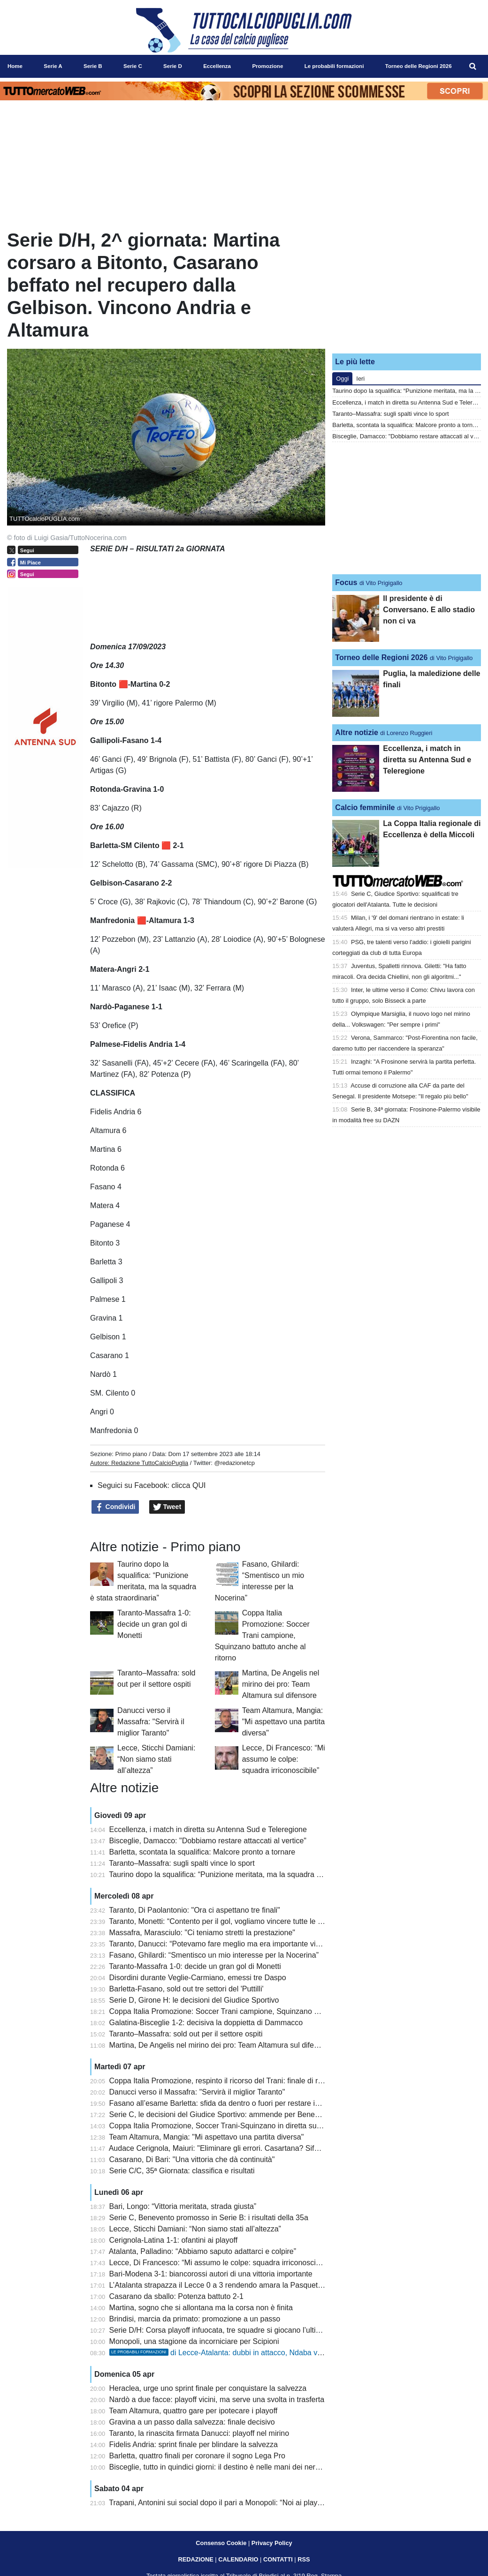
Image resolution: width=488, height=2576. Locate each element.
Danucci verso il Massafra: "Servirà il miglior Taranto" (150, 1721)
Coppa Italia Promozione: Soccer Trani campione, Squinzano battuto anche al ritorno (262, 1635)
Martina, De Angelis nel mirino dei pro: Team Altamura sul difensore (281, 1684)
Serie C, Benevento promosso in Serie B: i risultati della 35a (208, 2218)
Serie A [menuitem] (53, 66)
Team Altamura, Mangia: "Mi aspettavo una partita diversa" (283, 1721)
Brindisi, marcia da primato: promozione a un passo (195, 2319)
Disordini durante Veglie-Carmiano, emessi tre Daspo (197, 1978)
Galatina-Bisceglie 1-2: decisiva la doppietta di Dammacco (206, 2023)
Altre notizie (356, 732)
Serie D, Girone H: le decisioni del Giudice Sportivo (194, 2000)
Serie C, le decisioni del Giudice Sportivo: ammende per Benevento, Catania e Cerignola (256, 2114)
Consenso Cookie (221, 2542)
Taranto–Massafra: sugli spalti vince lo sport (181, 1863)
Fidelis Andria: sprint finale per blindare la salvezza (193, 2444)
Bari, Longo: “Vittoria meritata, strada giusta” (183, 2206)
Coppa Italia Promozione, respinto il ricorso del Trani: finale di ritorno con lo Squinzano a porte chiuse (277, 2081)
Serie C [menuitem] (132, 66)
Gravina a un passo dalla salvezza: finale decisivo (192, 2422)
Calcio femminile (365, 807)
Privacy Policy (272, 2542)
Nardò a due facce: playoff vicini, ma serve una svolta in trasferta (217, 2399)
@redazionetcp (234, 1462)
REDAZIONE (195, 2559)
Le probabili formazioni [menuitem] (334, 66)
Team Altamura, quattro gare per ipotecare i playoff (193, 2411)
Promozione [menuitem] (267, 66)
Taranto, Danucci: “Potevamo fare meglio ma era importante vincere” (223, 1944)
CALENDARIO (238, 2559)
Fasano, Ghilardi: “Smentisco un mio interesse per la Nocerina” (214, 1955)
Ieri (360, 378)
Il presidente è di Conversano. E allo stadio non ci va (429, 609)
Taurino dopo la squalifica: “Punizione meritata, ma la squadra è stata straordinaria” (247, 1874)
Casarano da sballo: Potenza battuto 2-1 (176, 2296)
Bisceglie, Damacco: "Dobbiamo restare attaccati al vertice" (207, 1841)
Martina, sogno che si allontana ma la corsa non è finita (201, 2308)
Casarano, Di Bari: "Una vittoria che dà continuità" (192, 2159)
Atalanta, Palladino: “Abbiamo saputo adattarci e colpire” (202, 2251)
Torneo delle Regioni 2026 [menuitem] (418, 66)
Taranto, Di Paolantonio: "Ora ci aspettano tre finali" (194, 1910)
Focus (346, 582)
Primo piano (131, 1453)
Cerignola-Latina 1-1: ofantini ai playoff (173, 2240)
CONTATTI (278, 2559)
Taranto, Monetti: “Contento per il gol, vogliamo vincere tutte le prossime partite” (241, 1921)
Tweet (167, 1507)
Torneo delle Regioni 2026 (381, 657)
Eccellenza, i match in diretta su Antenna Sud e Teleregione (208, 1829)
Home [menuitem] (15, 66)
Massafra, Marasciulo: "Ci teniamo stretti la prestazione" (202, 1933)
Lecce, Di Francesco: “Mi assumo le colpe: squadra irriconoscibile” (283, 1759)
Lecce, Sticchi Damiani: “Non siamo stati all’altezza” (156, 1759)
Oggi (342, 378)
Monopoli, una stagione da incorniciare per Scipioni (194, 2341)
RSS (303, 2559)
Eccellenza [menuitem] (217, 66)
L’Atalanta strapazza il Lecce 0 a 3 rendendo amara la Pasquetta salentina (233, 2285)
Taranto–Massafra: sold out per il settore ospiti (185, 2034)
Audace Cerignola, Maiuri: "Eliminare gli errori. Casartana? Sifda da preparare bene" (249, 2148)
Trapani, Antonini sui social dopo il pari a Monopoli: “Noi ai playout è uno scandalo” (246, 2503)
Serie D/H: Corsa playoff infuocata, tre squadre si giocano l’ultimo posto (228, 2330)
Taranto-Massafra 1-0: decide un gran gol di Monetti (154, 1624)
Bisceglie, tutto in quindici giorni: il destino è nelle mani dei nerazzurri (223, 2467)
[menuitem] (472, 66)
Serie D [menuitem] (172, 66)
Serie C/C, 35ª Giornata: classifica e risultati (182, 2171)
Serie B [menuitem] (93, 66)
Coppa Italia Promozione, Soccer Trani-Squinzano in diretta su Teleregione (233, 2126)
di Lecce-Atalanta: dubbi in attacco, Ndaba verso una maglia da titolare (257, 2353)
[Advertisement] (406, 287)
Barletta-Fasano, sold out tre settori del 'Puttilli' (186, 1989)
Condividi (115, 1507)
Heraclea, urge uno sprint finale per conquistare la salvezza (208, 2388)
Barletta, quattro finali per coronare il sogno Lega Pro (197, 2456)
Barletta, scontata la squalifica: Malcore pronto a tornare (202, 1852)
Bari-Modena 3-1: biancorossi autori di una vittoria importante (211, 2274)
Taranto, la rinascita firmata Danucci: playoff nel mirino (199, 2433)
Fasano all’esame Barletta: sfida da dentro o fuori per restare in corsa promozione (245, 2103)
